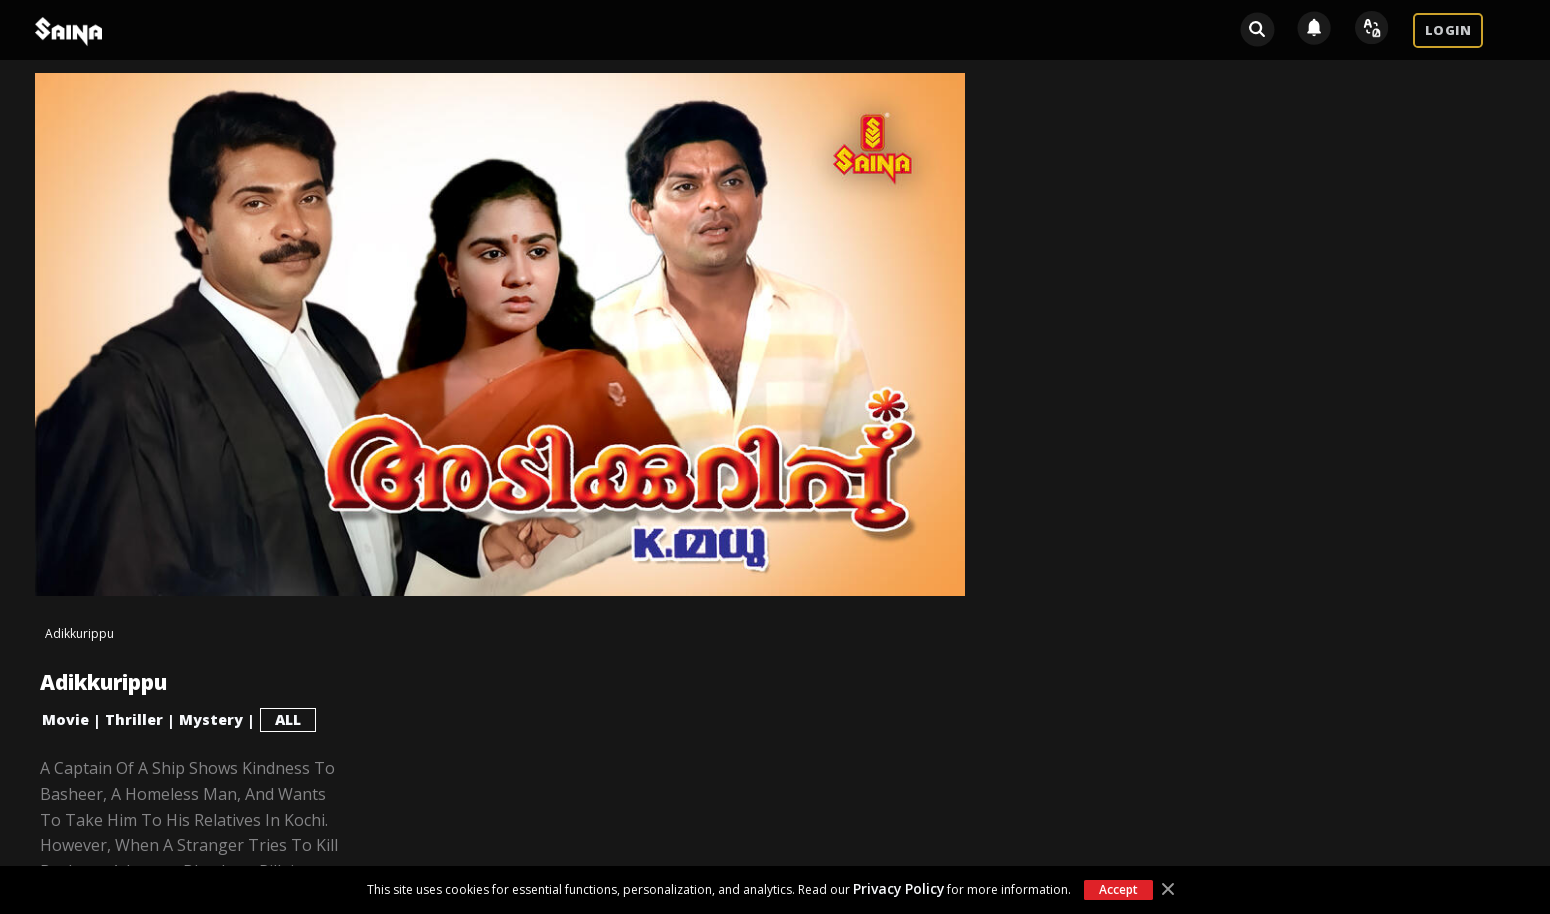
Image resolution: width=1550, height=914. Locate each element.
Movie (65, 719)
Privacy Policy (898, 888)
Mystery (211, 719)
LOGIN (1448, 30)
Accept (1118, 889)
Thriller (134, 719)
